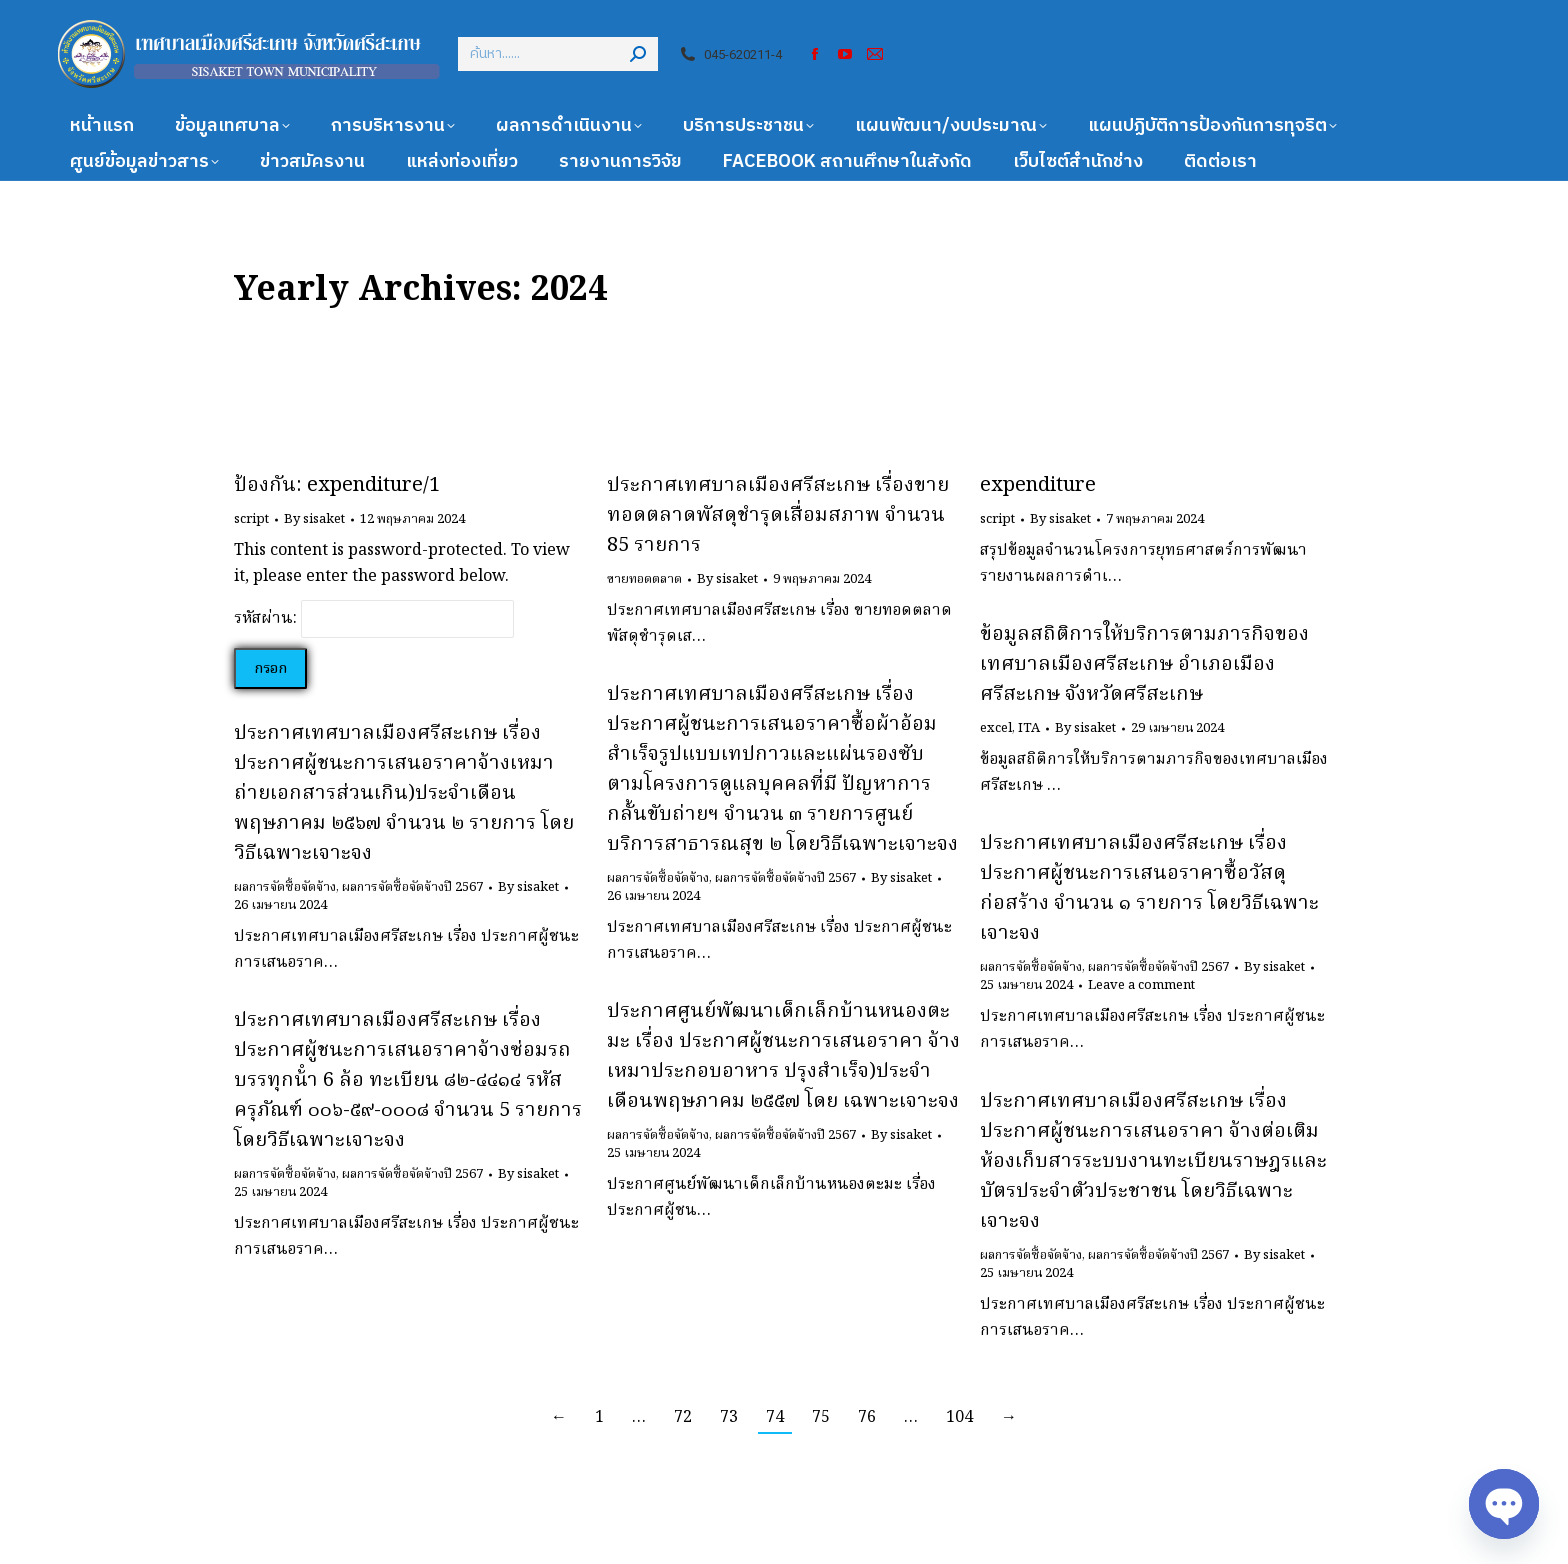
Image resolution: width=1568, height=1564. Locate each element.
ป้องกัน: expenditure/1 (337, 486)
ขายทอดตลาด (644, 579)
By (314, 520)
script (251, 519)
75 (821, 1418)
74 (775, 1418)
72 (683, 1418)
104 (959, 1418)
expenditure (1038, 486)
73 (729, 1418)
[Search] (558, 54)
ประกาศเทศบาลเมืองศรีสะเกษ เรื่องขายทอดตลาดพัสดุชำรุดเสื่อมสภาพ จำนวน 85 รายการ (778, 516)
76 (867, 1418)
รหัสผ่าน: (374, 619)
